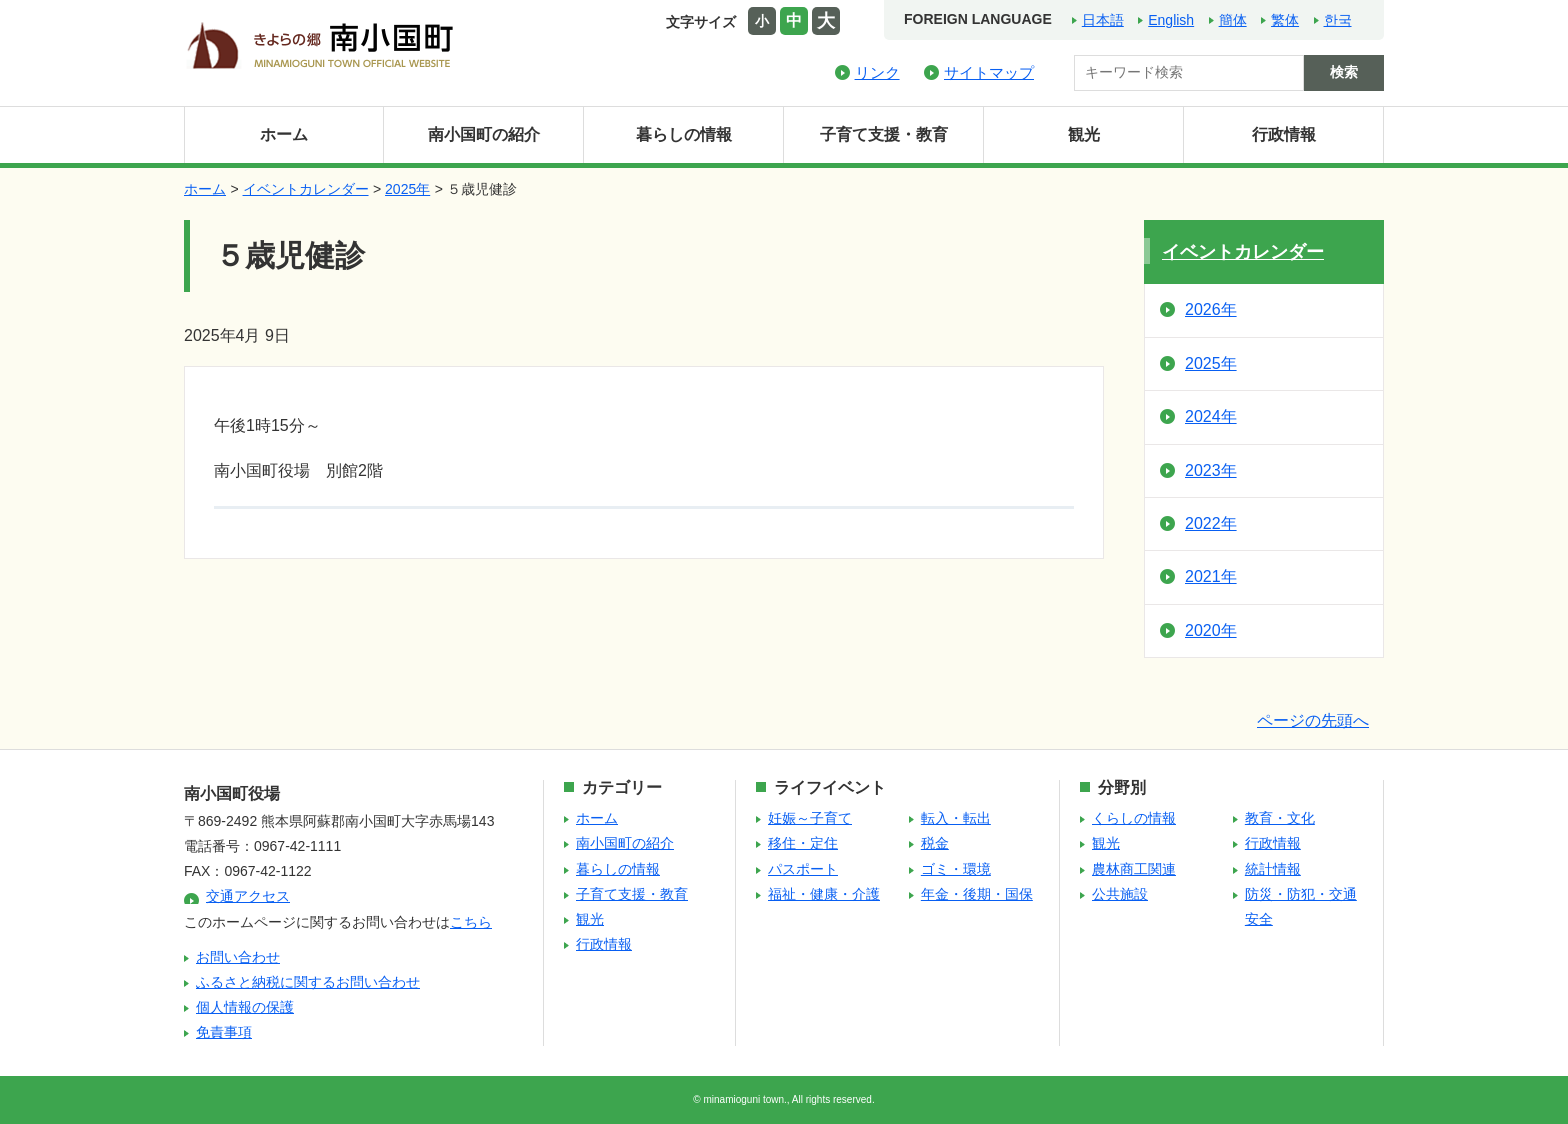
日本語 (1103, 20)
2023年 (1211, 470)
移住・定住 (803, 843)
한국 (1338, 20)
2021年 (1211, 576)
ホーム (284, 134)
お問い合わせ (238, 957)
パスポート (803, 869)
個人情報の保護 (245, 1007)
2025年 (407, 189)
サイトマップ (989, 72)
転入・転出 (956, 818)
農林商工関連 (1134, 869)
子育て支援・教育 (884, 134)
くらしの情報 (1134, 818)
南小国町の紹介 (484, 134)
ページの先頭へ (1313, 720)
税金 (935, 843)
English (1171, 20)
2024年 (1211, 416)
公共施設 (1120, 894)
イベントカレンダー (306, 189)
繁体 (1285, 20)
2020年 (1211, 630)
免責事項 (224, 1032)
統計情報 (1273, 869)
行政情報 (1284, 134)
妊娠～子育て (810, 818)
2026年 (1211, 309)
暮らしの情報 (684, 134)
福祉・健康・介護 (824, 894)
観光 (1084, 134)
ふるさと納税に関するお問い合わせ (308, 982)
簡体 (1233, 20)
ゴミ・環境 (956, 869)
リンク (877, 72)
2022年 (1211, 523)
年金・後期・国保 (977, 894)
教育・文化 (1280, 818)
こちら (471, 922)
